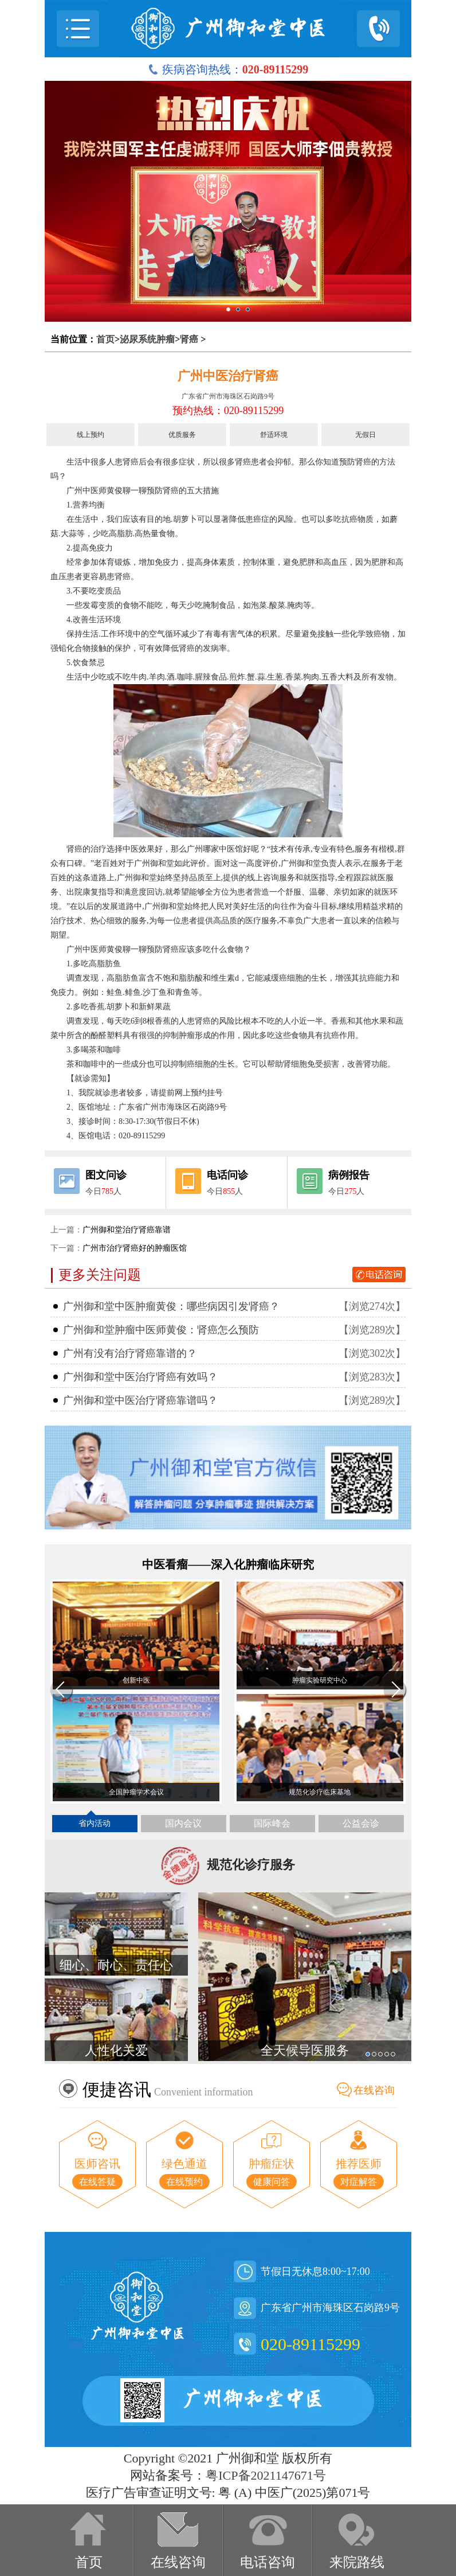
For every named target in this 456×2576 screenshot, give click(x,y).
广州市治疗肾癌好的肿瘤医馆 (134, 1248)
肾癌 (189, 339)
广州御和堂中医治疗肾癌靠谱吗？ (140, 1400)
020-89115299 (310, 2344)
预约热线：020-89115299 (228, 410)
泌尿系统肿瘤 (147, 339)
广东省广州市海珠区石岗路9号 (228, 396)
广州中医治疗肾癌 (228, 376)
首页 (105, 339)
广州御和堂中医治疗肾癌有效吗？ (140, 1377)
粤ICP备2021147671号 (265, 2475)
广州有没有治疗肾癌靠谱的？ (130, 1353)
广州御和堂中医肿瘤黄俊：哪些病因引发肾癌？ (171, 1306)
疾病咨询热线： (228, 69)
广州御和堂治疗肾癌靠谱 (126, 1229)
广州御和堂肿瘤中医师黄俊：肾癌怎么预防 (161, 1330)
